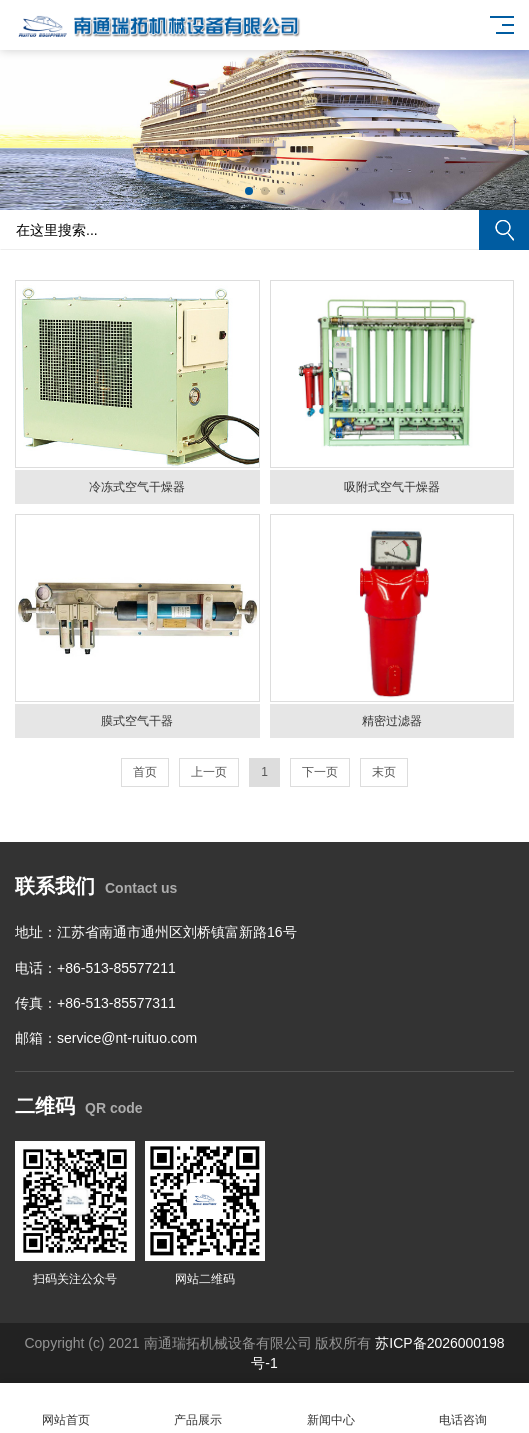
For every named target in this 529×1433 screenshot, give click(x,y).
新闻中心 (331, 1408)
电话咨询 (463, 1408)
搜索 (504, 230)
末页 (384, 772)
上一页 (209, 772)
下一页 (320, 772)
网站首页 (66, 1408)
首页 (145, 772)
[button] (249, 191)
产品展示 (198, 1408)
